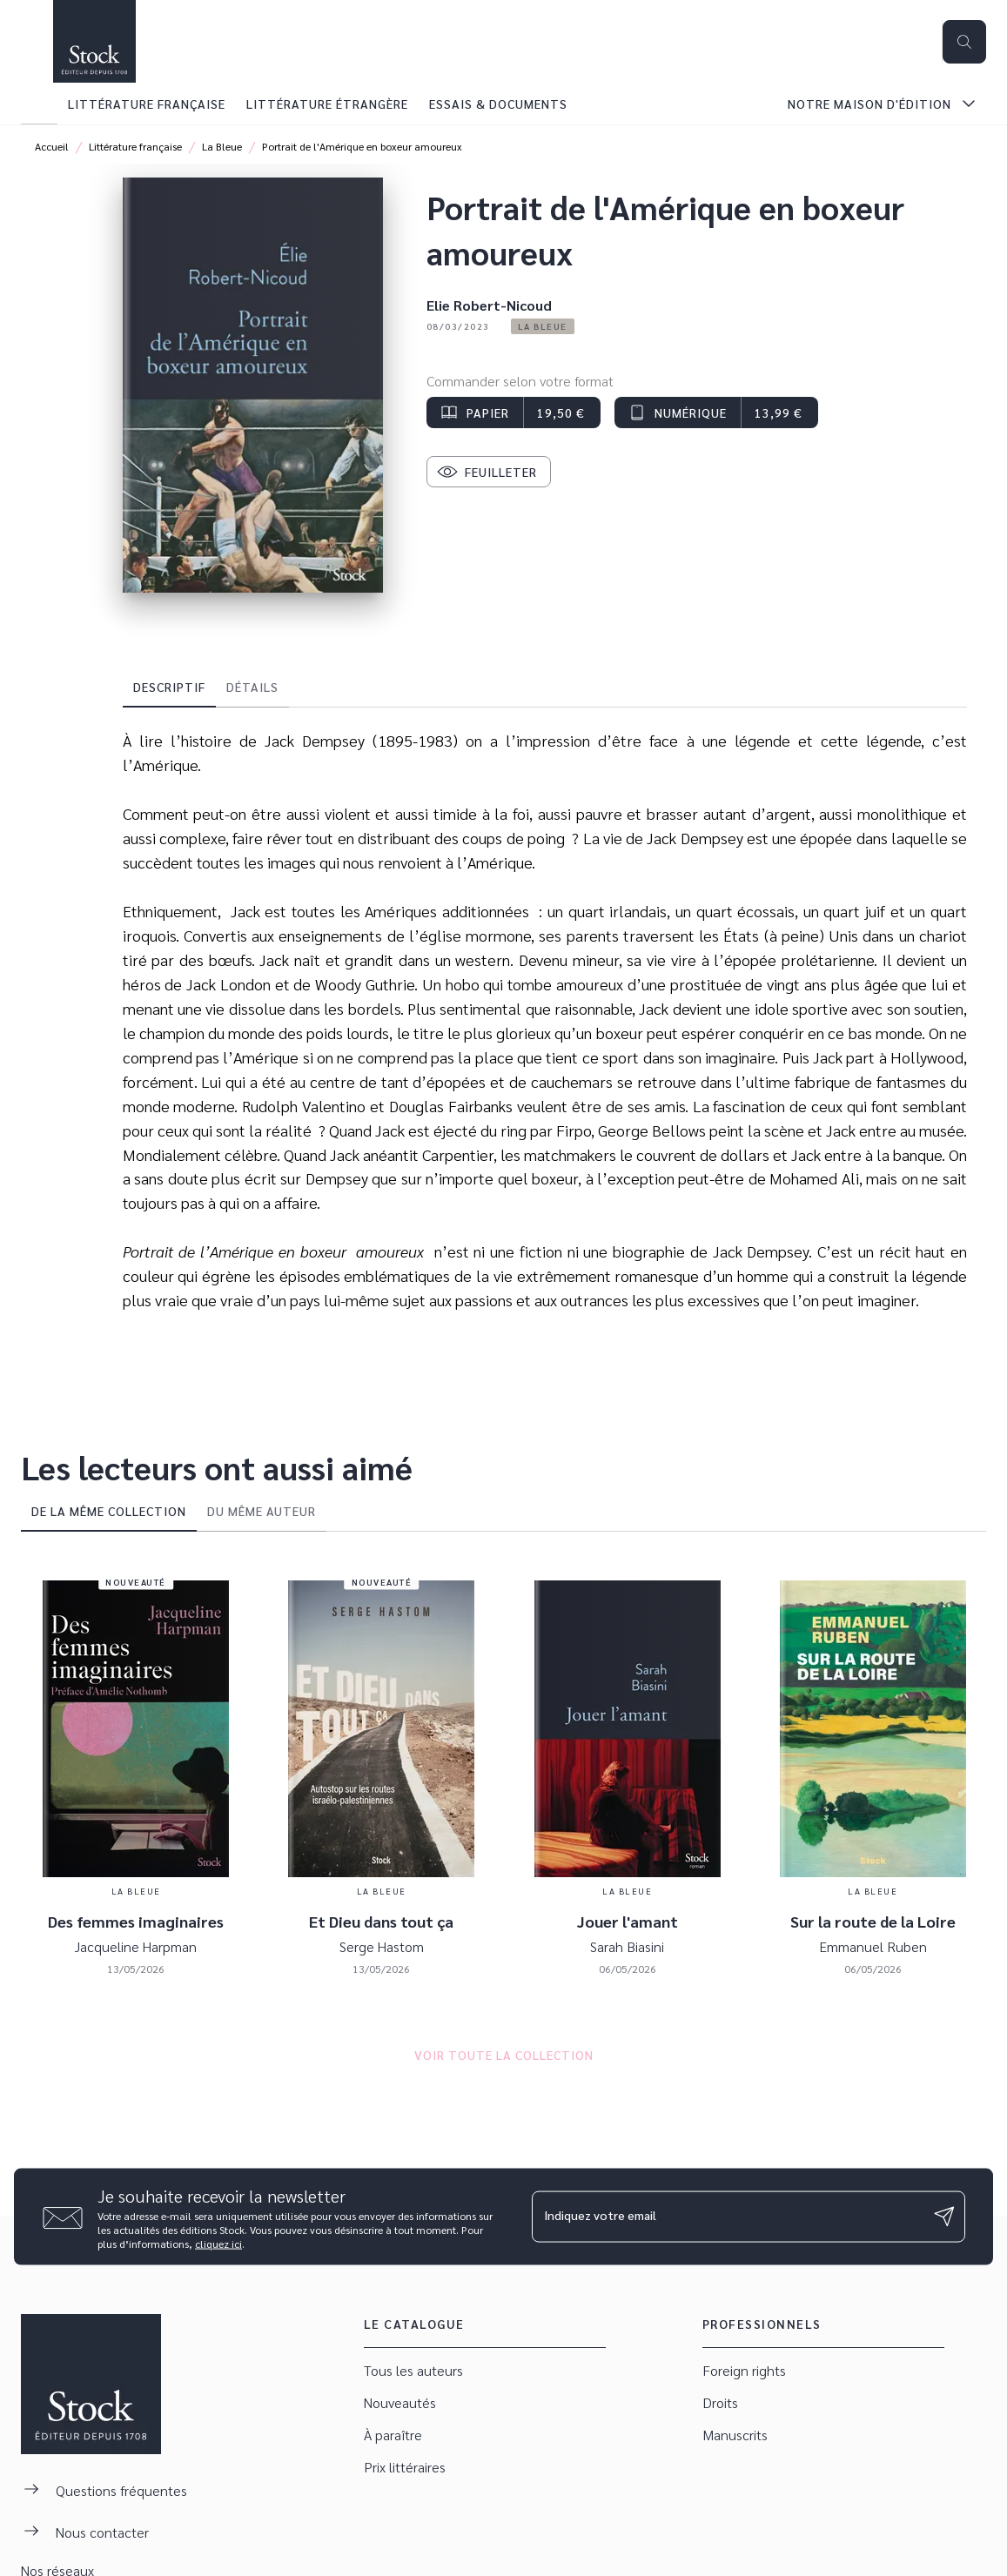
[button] (542, 326)
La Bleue (222, 146)
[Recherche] (964, 42)
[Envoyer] (944, 2216)
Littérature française (135, 146)
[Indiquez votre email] (727, 2216)
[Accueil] (94, 41)
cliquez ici (218, 2243)
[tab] (39, 103)
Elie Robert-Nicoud (489, 305)
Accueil (52, 146)
